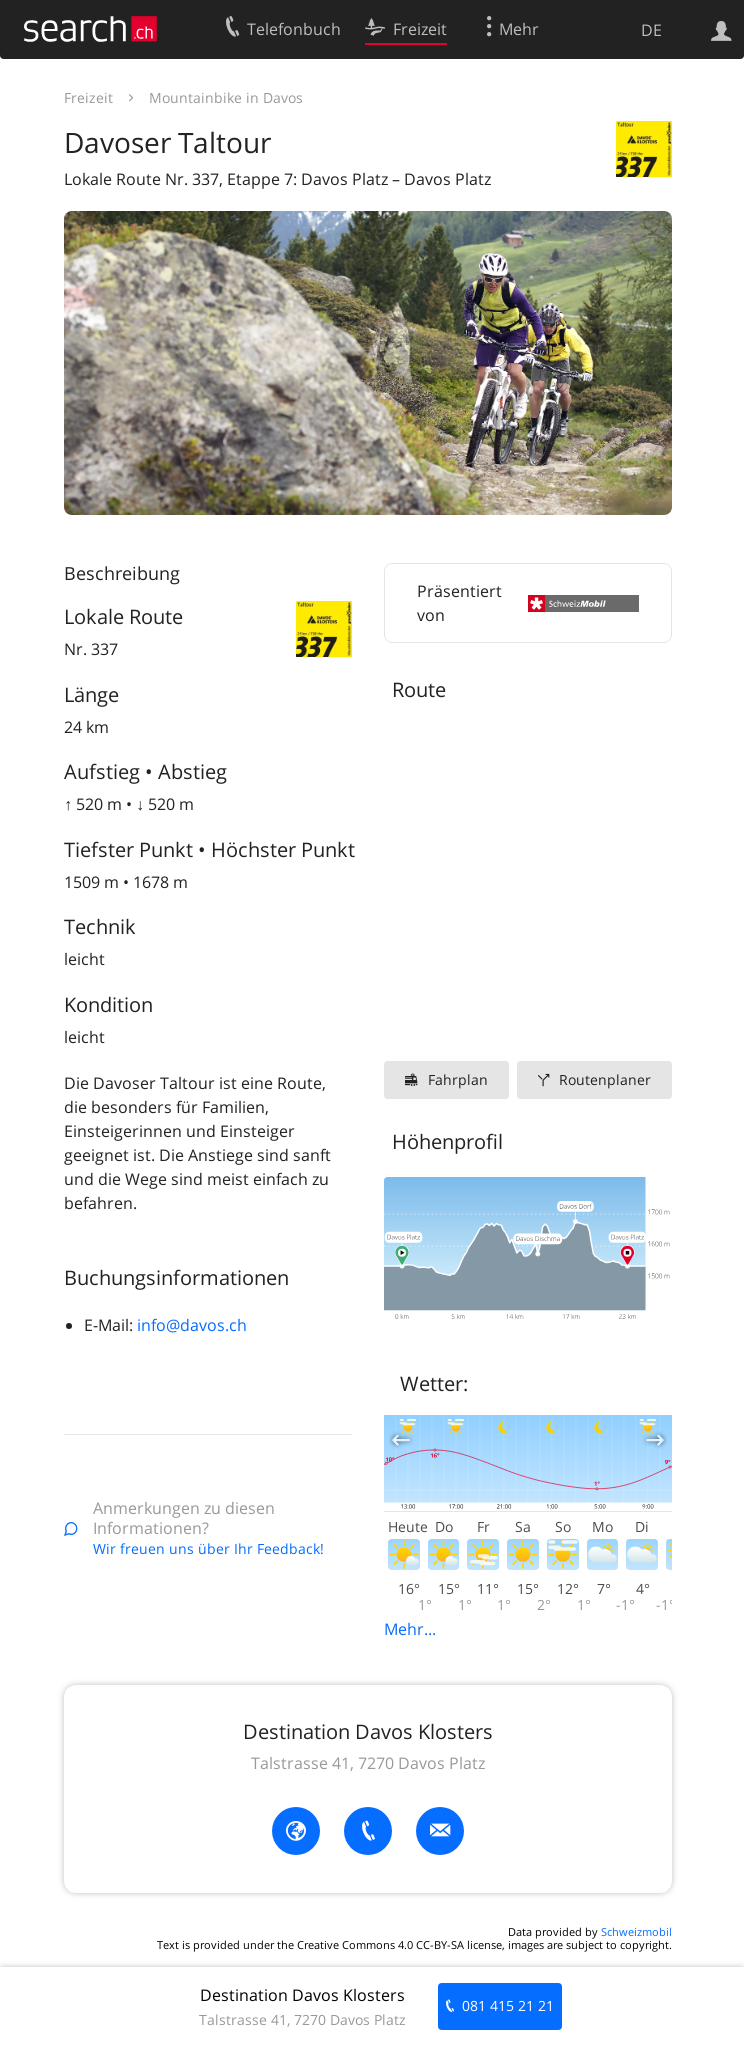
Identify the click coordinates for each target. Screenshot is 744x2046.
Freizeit (88, 97)
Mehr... (410, 1629)
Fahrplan (458, 1079)
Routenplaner (605, 1079)
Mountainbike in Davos (226, 97)
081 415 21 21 (508, 2005)
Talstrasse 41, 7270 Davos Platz (368, 1763)
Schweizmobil (636, 1931)
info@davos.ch (192, 1325)
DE (651, 30)
